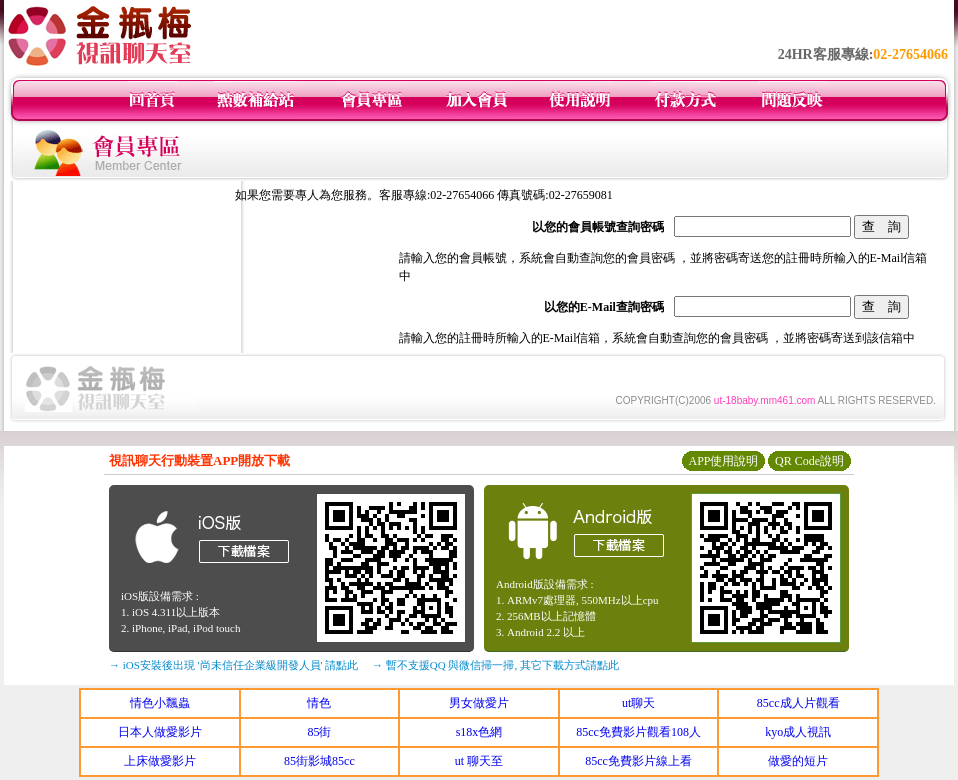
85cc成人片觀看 (798, 703)
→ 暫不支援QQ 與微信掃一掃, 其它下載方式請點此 (495, 665)
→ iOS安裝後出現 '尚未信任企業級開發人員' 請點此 (233, 665)
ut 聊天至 (479, 761)
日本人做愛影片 (160, 732)
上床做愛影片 (160, 761)
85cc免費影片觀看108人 (638, 732)
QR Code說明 (809, 461)
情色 (319, 703)
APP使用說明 (723, 461)
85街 (319, 732)
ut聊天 (638, 703)
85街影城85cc (319, 761)
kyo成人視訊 (798, 732)
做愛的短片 (798, 761)
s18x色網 (479, 732)
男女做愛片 (479, 703)
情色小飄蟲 (160, 703)
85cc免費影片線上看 (638, 761)
